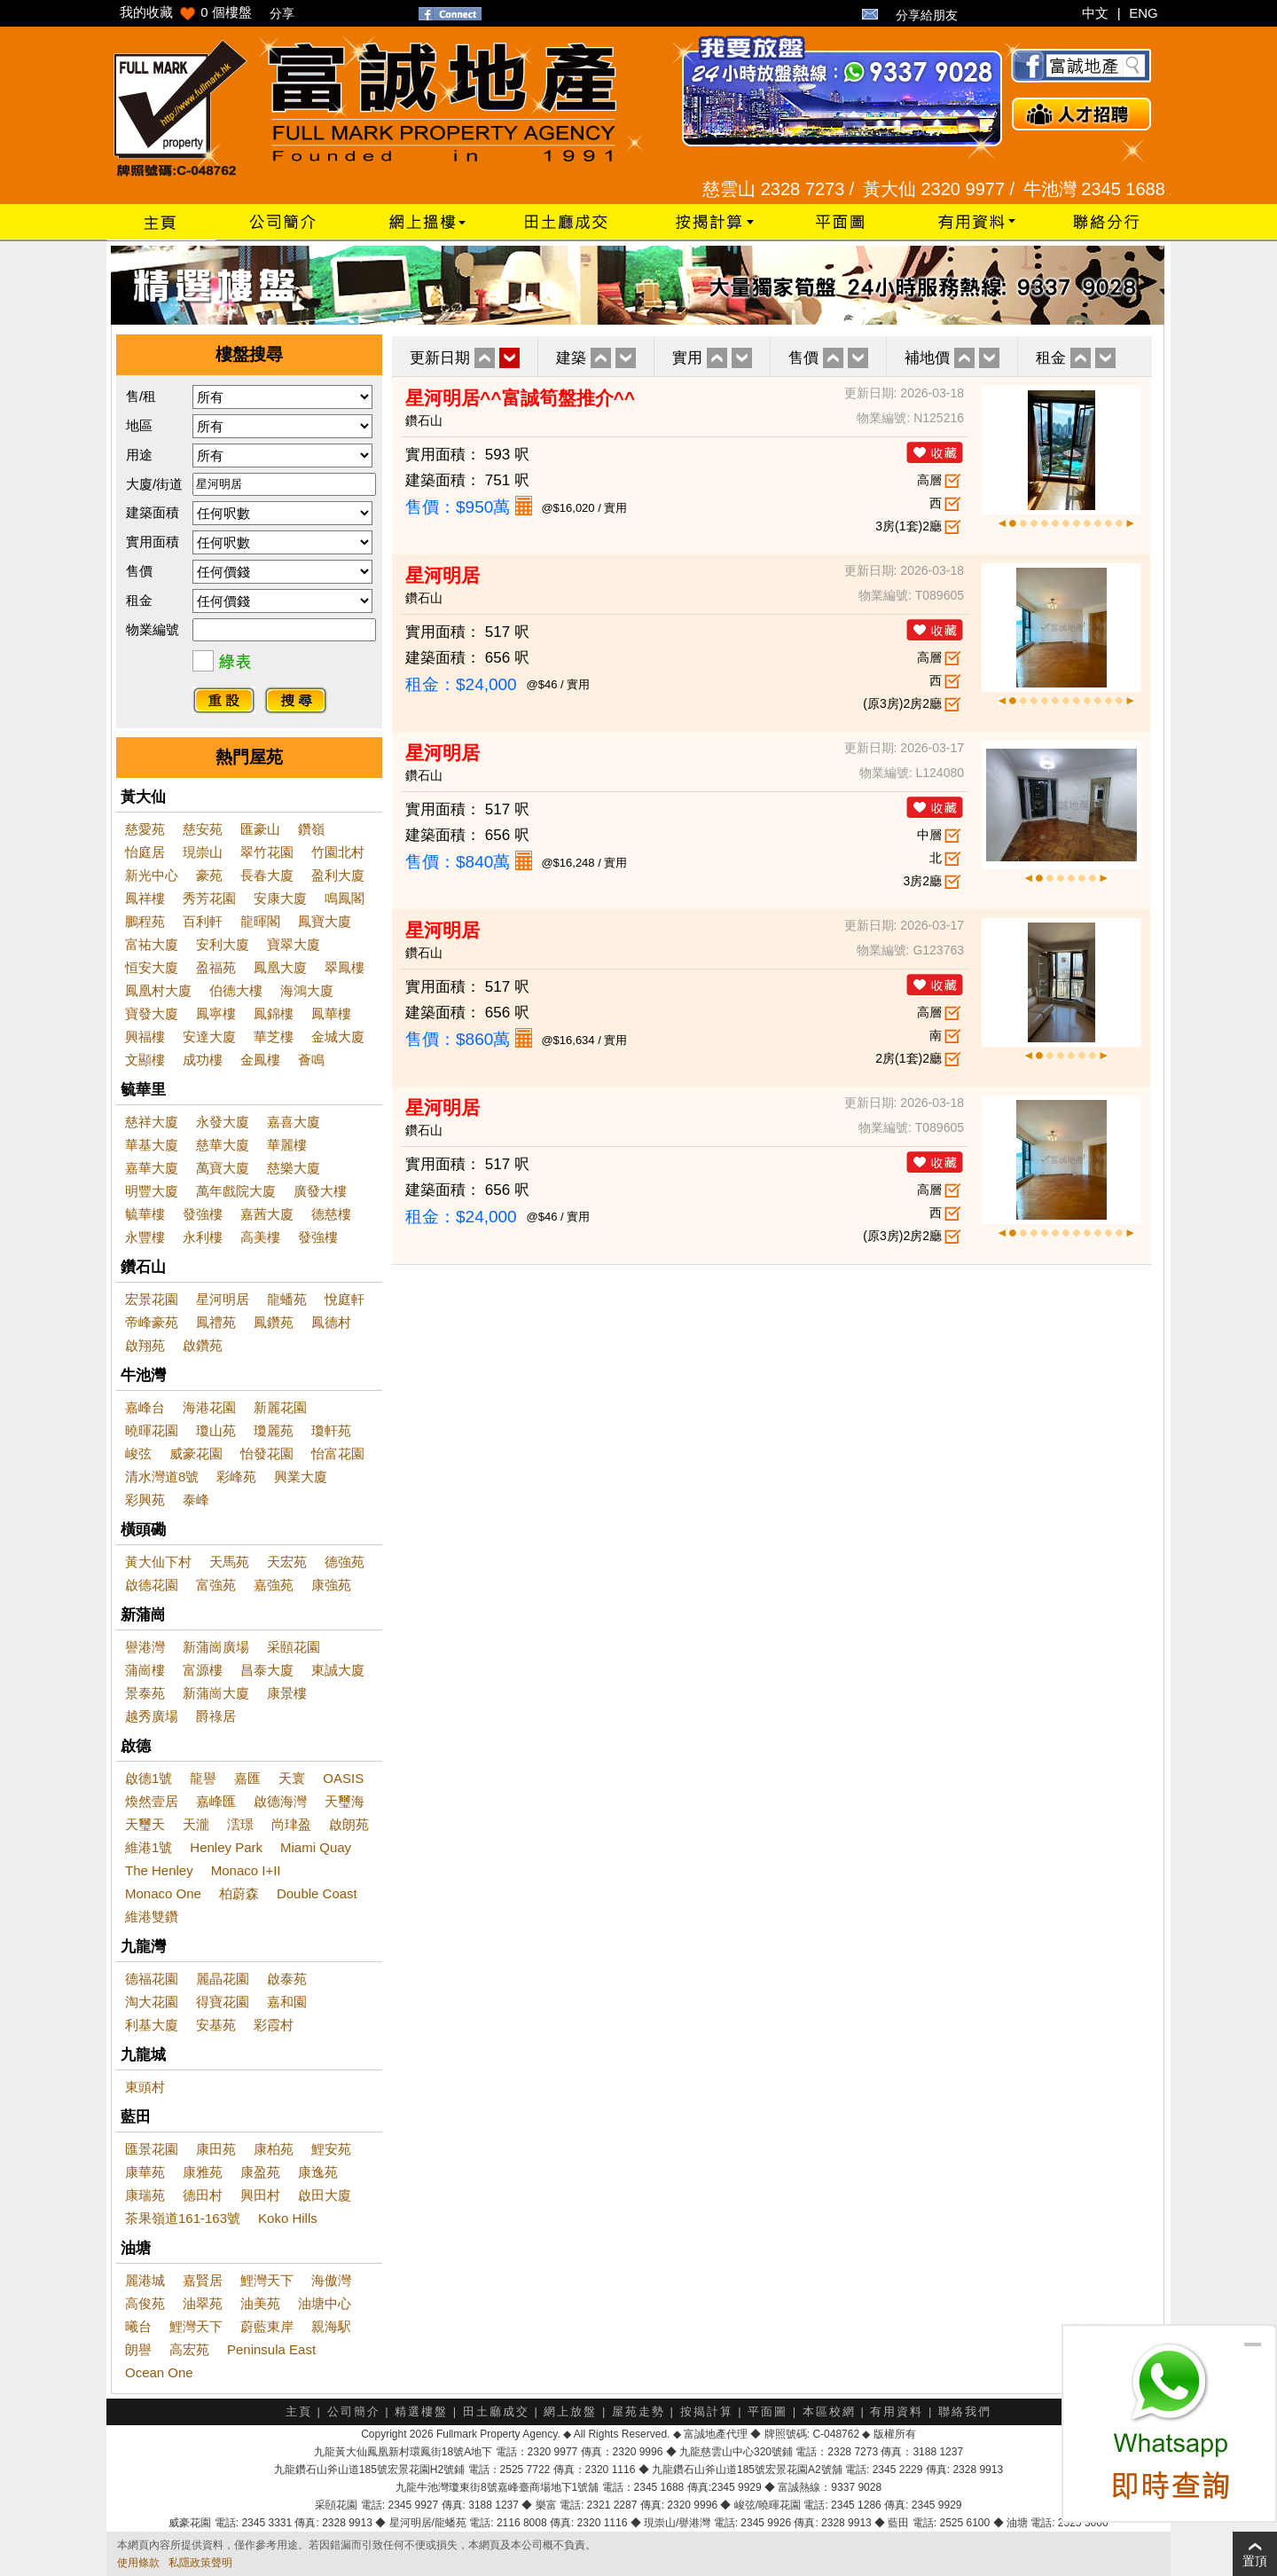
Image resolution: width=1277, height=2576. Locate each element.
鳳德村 (331, 1322)
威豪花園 (196, 1453)
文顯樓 (145, 1059)
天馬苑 (229, 1561)
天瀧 (196, 1824)
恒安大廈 (151, 967)
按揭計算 (706, 2411)
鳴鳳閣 (344, 898)
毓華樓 (145, 1213)
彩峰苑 (236, 1476)
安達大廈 (209, 1036)
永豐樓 (145, 1237)
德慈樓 (331, 1213)
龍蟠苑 (287, 1299)
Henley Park (226, 1847)
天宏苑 (287, 1561)
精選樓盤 (421, 2411)
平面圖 (767, 2411)
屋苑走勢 (638, 2411)
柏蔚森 (239, 1893)
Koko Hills (287, 2218)
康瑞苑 (145, 2195)
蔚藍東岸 (267, 2326)
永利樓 (203, 1237)
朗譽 (138, 2349)
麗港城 (145, 2280)
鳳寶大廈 (324, 921)
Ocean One (159, 2372)
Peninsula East (271, 2349)
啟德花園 (151, 1584)
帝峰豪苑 (151, 1322)
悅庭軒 (344, 1299)
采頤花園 (293, 1646)
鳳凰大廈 (280, 967)
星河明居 (222, 1299)
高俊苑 (145, 2303)
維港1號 (148, 1847)
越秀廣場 (151, 1716)
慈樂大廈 (293, 1167)
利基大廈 (151, 2024)
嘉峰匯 (216, 1801)
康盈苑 (260, 2171)
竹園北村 (337, 852)
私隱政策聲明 (200, 2562)
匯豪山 (260, 828)
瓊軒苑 (331, 1430)
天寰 (291, 1778)
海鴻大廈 (306, 990)
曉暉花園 (151, 1430)
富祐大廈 (151, 944)
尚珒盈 (291, 1824)
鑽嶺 (311, 828)
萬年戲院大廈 (236, 1190)
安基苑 (216, 2024)
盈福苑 (216, 967)
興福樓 (145, 1036)
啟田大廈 (324, 2195)
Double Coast (317, 1893)
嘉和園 (287, 2001)
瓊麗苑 (274, 1430)
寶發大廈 (151, 1013)
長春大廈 (267, 875)
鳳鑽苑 (274, 1322)
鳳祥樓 (145, 898)
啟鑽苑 (203, 1345)
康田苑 (216, 2148)
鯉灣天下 (267, 2280)
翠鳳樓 (344, 967)
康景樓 (287, 1692)
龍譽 (203, 1778)
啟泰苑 (287, 1978)
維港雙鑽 (151, 1916)
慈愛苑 (145, 828)
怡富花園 (337, 1453)
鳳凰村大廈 (158, 990)
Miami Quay (315, 1847)
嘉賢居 (203, 2280)
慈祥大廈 (151, 1121)
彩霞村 (274, 2024)
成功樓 (203, 1059)
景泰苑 (145, 1692)
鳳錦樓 (274, 1013)
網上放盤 (570, 2411)
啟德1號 (148, 1778)
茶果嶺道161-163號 (182, 2218)
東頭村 (145, 2086)
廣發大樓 (320, 1190)
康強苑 (331, 1584)
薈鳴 (311, 1059)
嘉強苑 (274, 1584)
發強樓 (203, 1213)
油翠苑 (203, 2303)
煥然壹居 (151, 1801)
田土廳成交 (496, 2411)
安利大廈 (222, 944)
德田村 (203, 2195)
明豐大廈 (151, 1190)
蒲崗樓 (145, 1669)
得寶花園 (222, 2001)
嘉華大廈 (151, 1167)
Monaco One (163, 1893)
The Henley (159, 1870)
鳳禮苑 (216, 1322)
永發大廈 (222, 1121)
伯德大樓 (235, 990)
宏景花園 (151, 1299)
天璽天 (145, 1824)
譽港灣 (145, 1646)
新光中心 (151, 875)
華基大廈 (151, 1144)
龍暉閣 (260, 921)
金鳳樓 (260, 1059)
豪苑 (209, 875)
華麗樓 (287, 1144)
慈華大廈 (222, 1144)
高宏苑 (189, 2349)
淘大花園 (151, 2001)
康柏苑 (274, 2148)
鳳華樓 (331, 1013)
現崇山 (203, 852)
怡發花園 (267, 1453)
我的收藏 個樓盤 (186, 12)
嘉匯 (247, 1778)
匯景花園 (151, 2148)
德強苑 (344, 1561)
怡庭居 (145, 852)
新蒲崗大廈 (216, 1692)
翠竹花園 (267, 852)
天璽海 (344, 1801)
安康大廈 (280, 898)
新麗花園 (280, 1407)
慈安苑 (203, 828)
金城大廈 (337, 1036)
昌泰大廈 (267, 1669)
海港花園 (209, 1407)
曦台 (138, 2326)
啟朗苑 (349, 1824)
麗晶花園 (222, 1978)
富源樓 (203, 1669)
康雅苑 (203, 2171)
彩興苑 (145, 1499)
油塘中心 (324, 2303)
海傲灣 (331, 2280)
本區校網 (829, 2411)
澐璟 (240, 1824)
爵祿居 (216, 1716)
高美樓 (260, 1237)
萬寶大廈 (222, 1167)
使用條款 (138, 2562)
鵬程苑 (145, 921)
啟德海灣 (280, 1801)
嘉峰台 (145, 1407)
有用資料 (896, 2411)
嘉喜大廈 (293, 1121)
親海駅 (331, 2326)
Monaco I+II (246, 1870)
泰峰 (196, 1499)
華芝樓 (274, 1036)
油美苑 (260, 2303)
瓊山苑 (216, 1430)
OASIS (343, 1778)
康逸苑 (318, 2171)
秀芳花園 (209, 898)
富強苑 (216, 1584)
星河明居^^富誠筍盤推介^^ (520, 398)
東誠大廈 (337, 1669)
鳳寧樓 (216, 1013)
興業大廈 (300, 1476)
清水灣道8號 (162, 1476)
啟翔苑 (145, 1345)
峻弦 (138, 1453)
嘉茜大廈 (267, 1213)
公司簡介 (353, 2411)
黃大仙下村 (158, 1561)
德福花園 (151, 1978)
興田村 (260, 2195)
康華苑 (145, 2171)
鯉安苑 (331, 2148)
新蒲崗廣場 (216, 1646)
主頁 (299, 2411)
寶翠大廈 (293, 944)
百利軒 (203, 921)
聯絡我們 (964, 2411)
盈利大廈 (337, 875)
